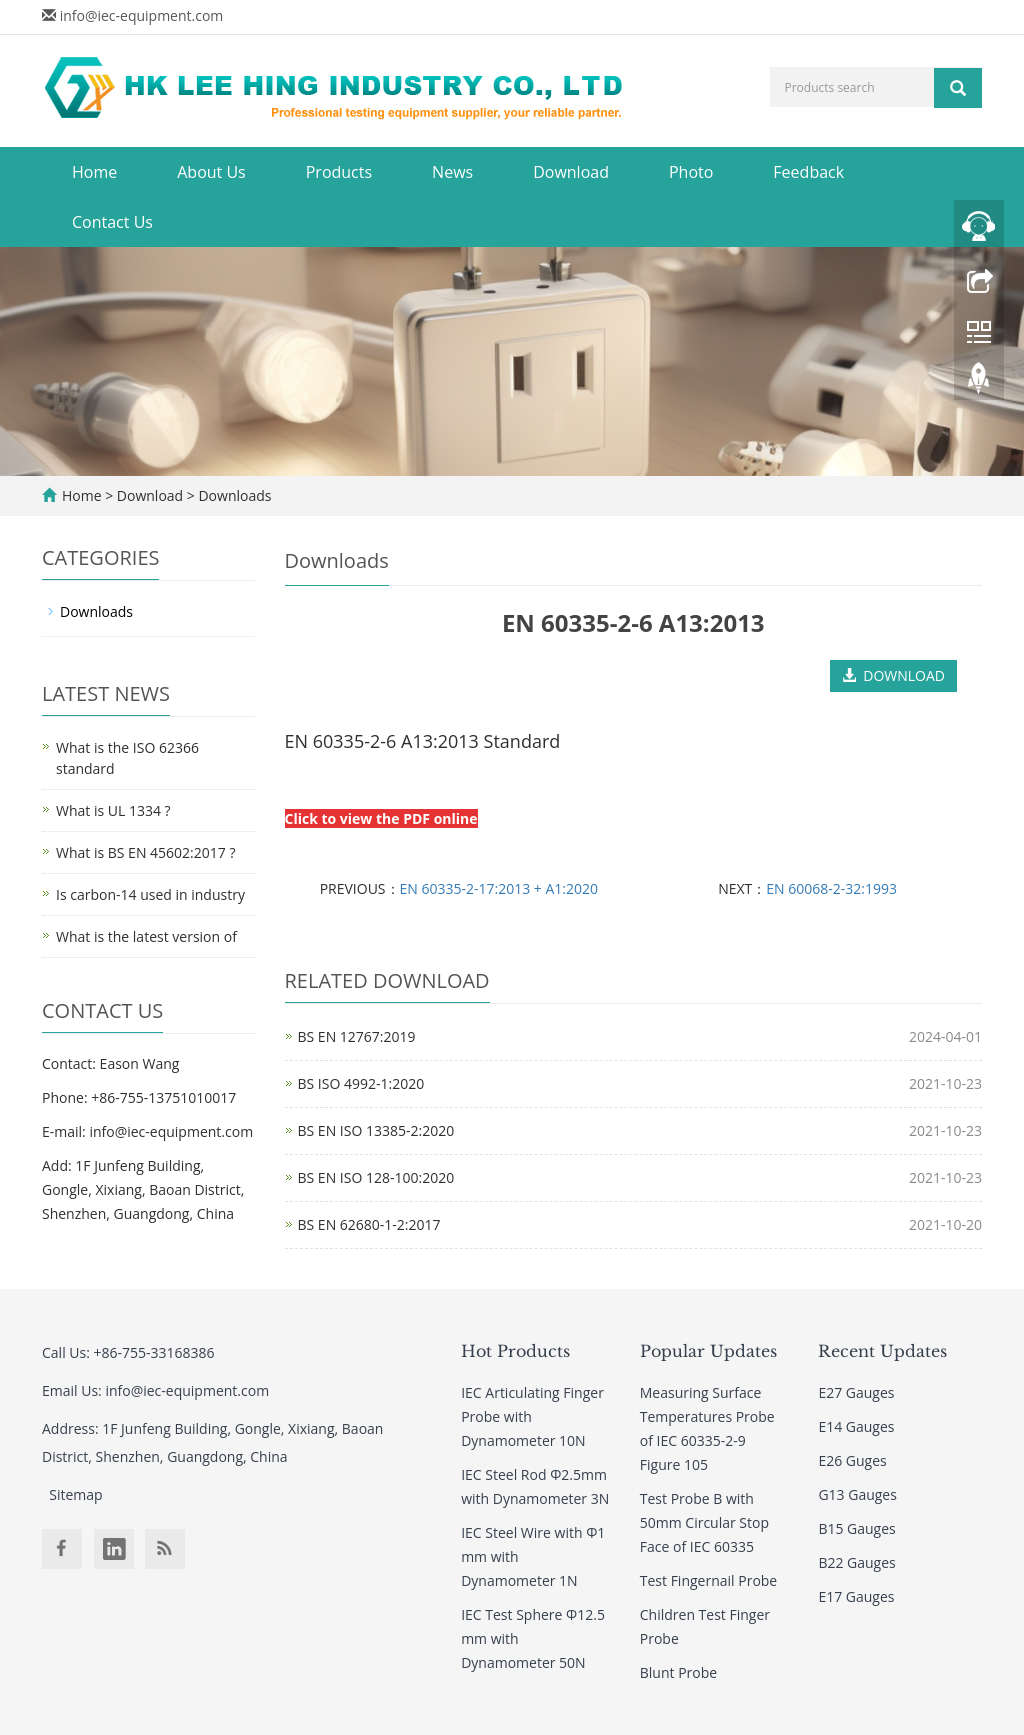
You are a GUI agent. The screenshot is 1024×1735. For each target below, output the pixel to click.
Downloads (233, 495)
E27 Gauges (856, 1392)
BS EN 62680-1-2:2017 (369, 1224)
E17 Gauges (856, 1596)
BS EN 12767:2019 (357, 1036)
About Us (211, 172)
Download (571, 172)
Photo (691, 172)
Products (339, 172)
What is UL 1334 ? (113, 810)
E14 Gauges (856, 1426)
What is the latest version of (146, 936)
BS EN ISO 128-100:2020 (376, 1177)
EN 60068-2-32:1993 (831, 888)
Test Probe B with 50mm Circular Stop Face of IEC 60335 (704, 1522)
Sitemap (75, 1494)
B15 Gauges (856, 1528)
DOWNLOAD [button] (893, 675)
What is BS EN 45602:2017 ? (145, 852)
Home (94, 172)
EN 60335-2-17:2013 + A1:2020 (499, 888)
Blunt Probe (678, 1672)
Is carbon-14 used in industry (150, 894)
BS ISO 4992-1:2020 (361, 1083)
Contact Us (112, 222)
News (452, 172)
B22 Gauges (856, 1562)
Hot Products (515, 1351)
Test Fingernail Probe (708, 1580)
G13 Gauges (857, 1494)
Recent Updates (882, 1351)
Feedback (808, 172)
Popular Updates (708, 1351)
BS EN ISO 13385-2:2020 (376, 1130)
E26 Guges (852, 1460)
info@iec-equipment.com (142, 15)
